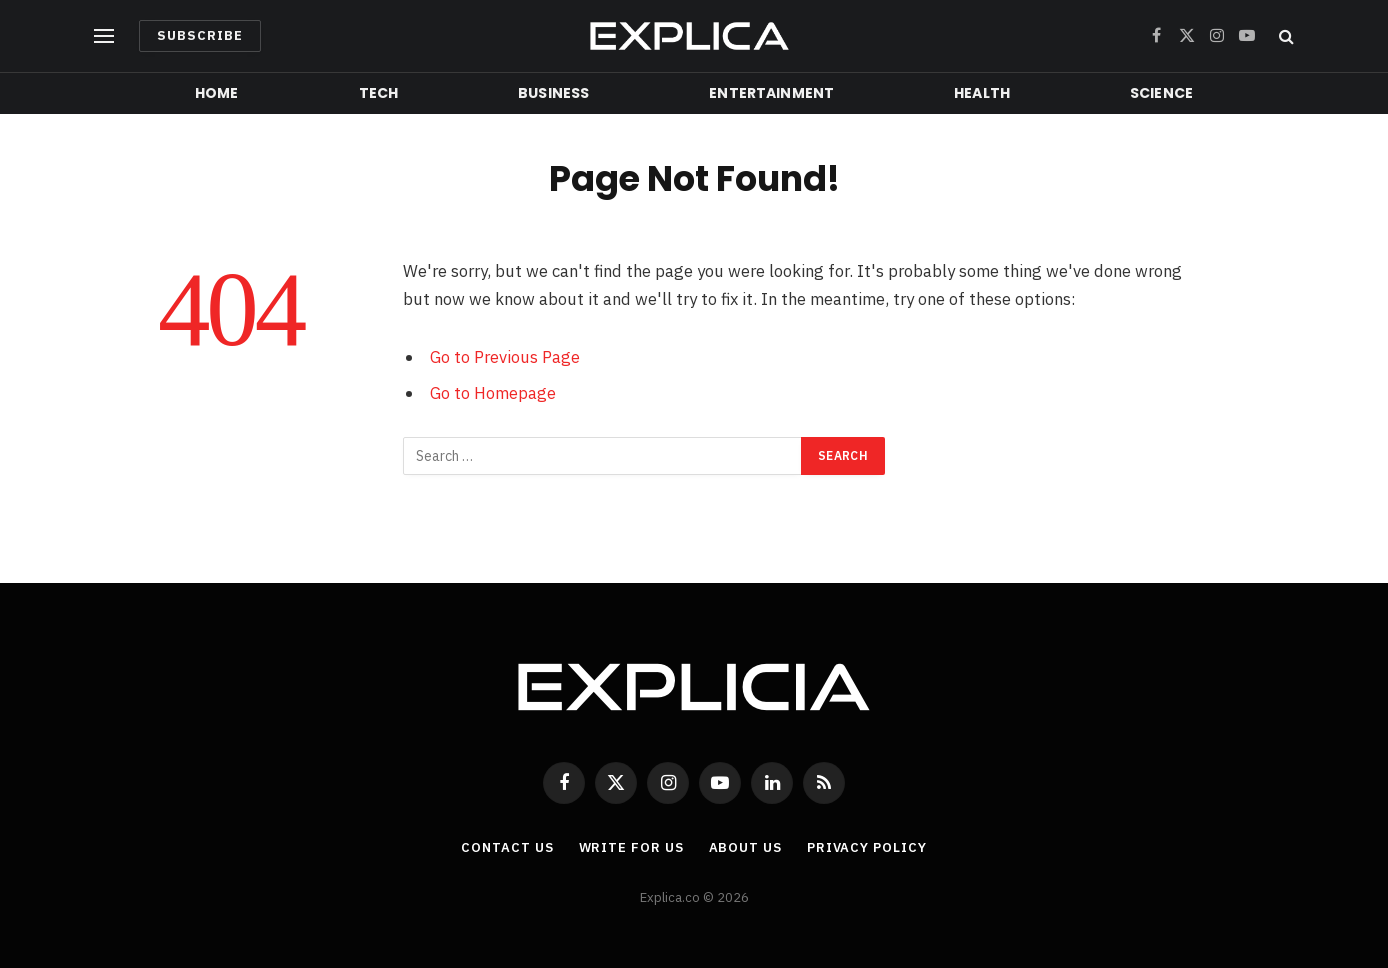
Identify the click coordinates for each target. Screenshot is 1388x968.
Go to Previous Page (505, 357)
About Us (745, 847)
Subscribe (200, 35)
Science (1161, 93)
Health (982, 93)
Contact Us (507, 847)
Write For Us (631, 847)
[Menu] (104, 36)
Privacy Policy (867, 847)
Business (553, 93)
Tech (379, 93)
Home (217, 93)
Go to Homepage (493, 393)
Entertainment (771, 93)
